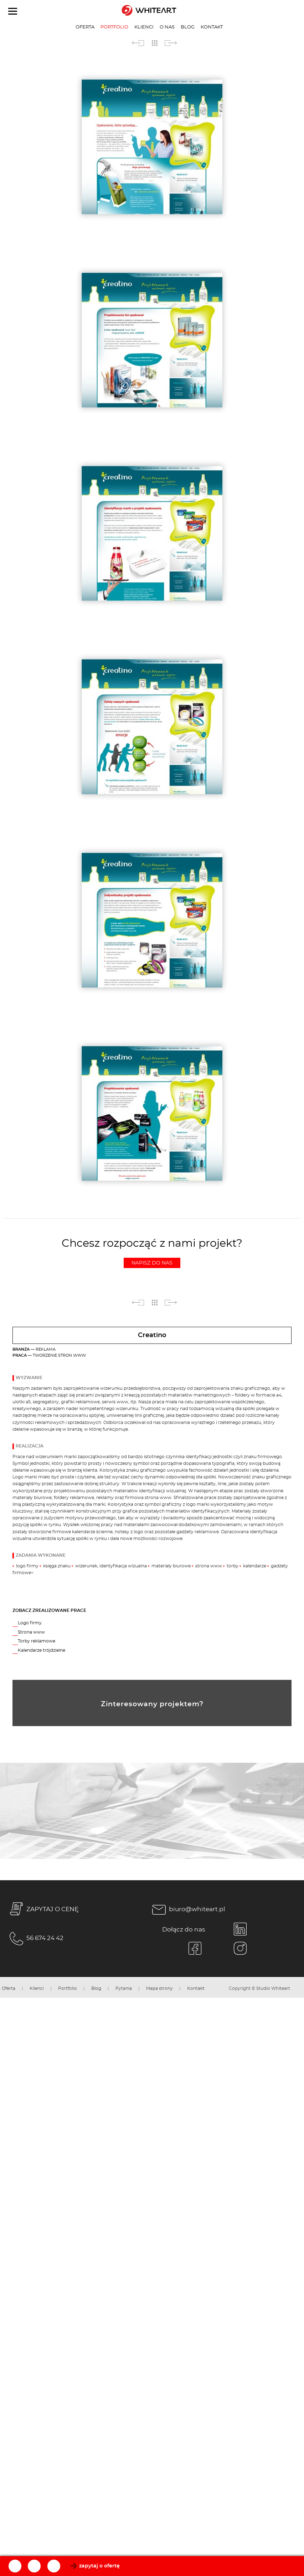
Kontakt (212, 27)
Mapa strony (159, 1989)
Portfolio (114, 27)
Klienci (144, 27)
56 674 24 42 (35, 1938)
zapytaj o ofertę (99, 2566)
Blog (188, 27)
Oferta (85, 27)
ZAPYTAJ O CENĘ (42, 1910)
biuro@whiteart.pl (187, 1910)
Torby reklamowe (36, 1641)
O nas (167, 27)
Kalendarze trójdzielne (41, 1650)
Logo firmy (30, 1623)
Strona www (31, 1632)
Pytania (123, 1989)
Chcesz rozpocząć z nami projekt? (152, 1253)
